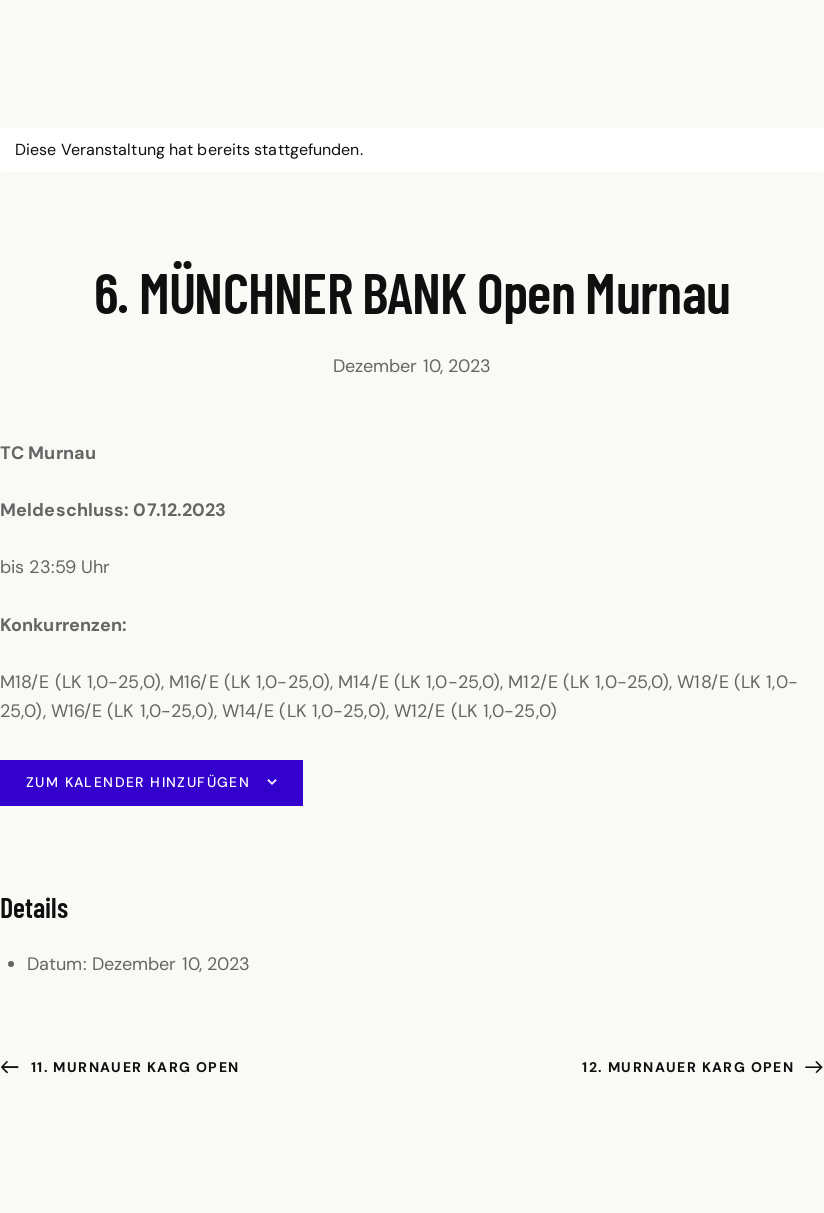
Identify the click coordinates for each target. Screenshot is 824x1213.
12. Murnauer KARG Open (690, 1067)
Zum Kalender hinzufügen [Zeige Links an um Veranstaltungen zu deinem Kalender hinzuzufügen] (138, 782)
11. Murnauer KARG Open (132, 1067)
